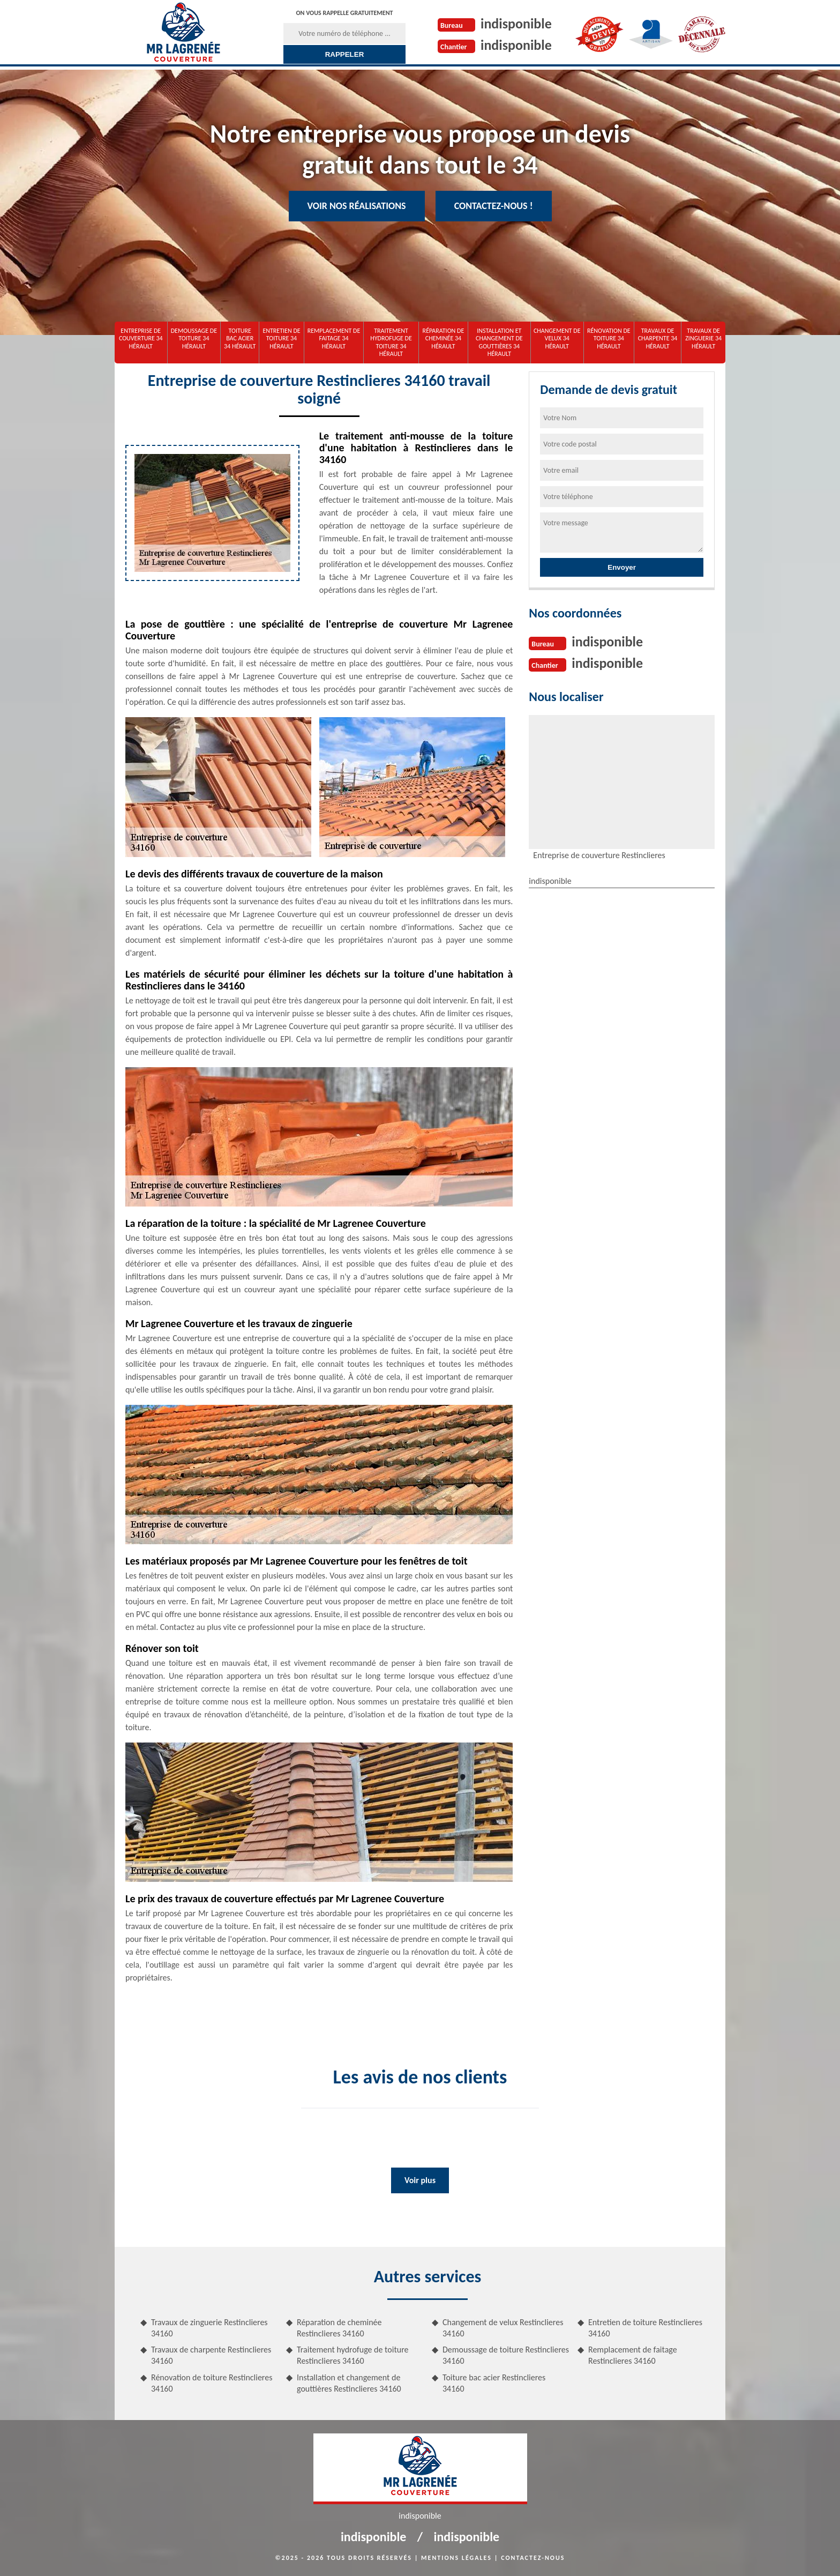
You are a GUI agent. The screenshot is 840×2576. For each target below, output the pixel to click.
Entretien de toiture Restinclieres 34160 (645, 2328)
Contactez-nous (533, 2558)
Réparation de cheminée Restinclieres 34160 (339, 2328)
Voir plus (420, 2180)
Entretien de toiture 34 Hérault (281, 338)
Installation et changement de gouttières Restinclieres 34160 (349, 2383)
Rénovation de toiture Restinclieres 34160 (211, 2383)
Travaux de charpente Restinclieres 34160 (211, 2355)
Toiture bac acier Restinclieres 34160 (493, 2383)
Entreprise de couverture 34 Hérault (141, 338)
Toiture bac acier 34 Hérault (240, 338)
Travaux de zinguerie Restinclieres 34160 (209, 2328)
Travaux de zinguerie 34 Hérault (703, 338)
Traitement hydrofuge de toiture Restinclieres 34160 (353, 2355)
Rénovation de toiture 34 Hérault (609, 338)
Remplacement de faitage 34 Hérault (334, 338)
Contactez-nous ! (493, 206)
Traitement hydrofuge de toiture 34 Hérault (391, 342)
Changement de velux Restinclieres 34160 (502, 2328)
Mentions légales (456, 2558)
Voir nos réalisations (357, 206)
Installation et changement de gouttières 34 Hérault (499, 342)
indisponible (516, 23)
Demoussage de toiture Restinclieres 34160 (505, 2355)
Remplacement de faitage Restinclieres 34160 (632, 2355)
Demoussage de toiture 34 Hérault (194, 338)
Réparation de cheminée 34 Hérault (443, 338)
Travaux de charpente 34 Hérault (658, 338)
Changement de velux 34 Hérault (557, 338)
